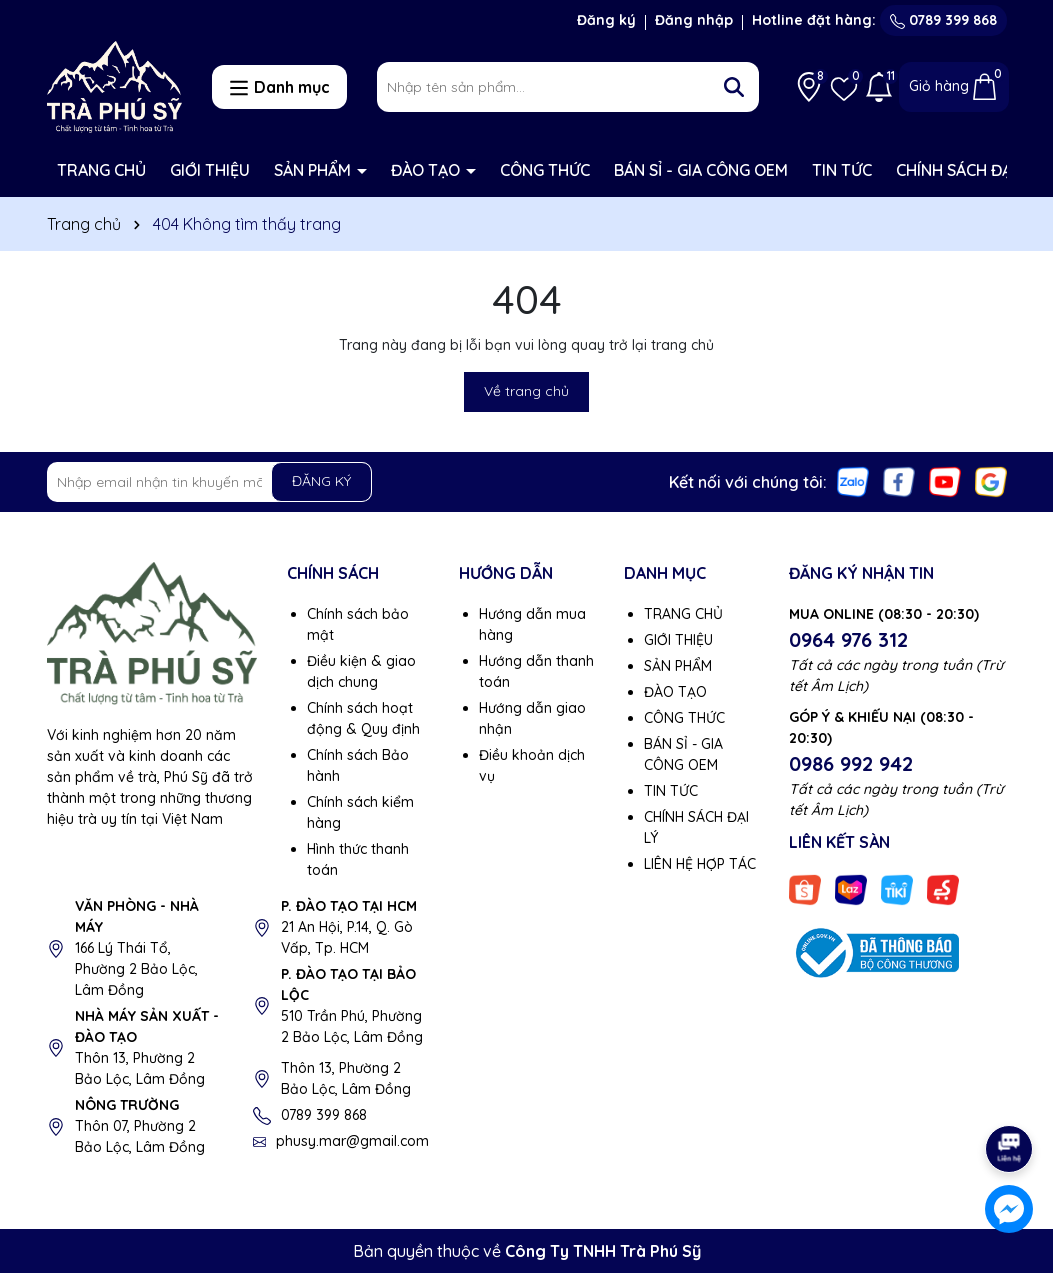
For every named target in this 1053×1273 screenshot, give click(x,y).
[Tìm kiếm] (734, 87)
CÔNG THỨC (545, 170)
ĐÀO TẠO (427, 170)
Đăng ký (606, 20)
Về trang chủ (526, 391)
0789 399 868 (943, 20)
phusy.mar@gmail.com (352, 1141)
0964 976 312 (848, 639)
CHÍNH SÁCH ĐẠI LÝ (966, 170)
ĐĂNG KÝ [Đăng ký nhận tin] (321, 481)
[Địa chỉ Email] (210, 482)
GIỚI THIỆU (210, 170)
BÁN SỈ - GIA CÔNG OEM (701, 170)
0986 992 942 (851, 763)
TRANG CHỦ (101, 170)
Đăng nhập (694, 20)
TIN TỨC (842, 170)
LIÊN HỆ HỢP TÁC (700, 864)
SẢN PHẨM (314, 170)
